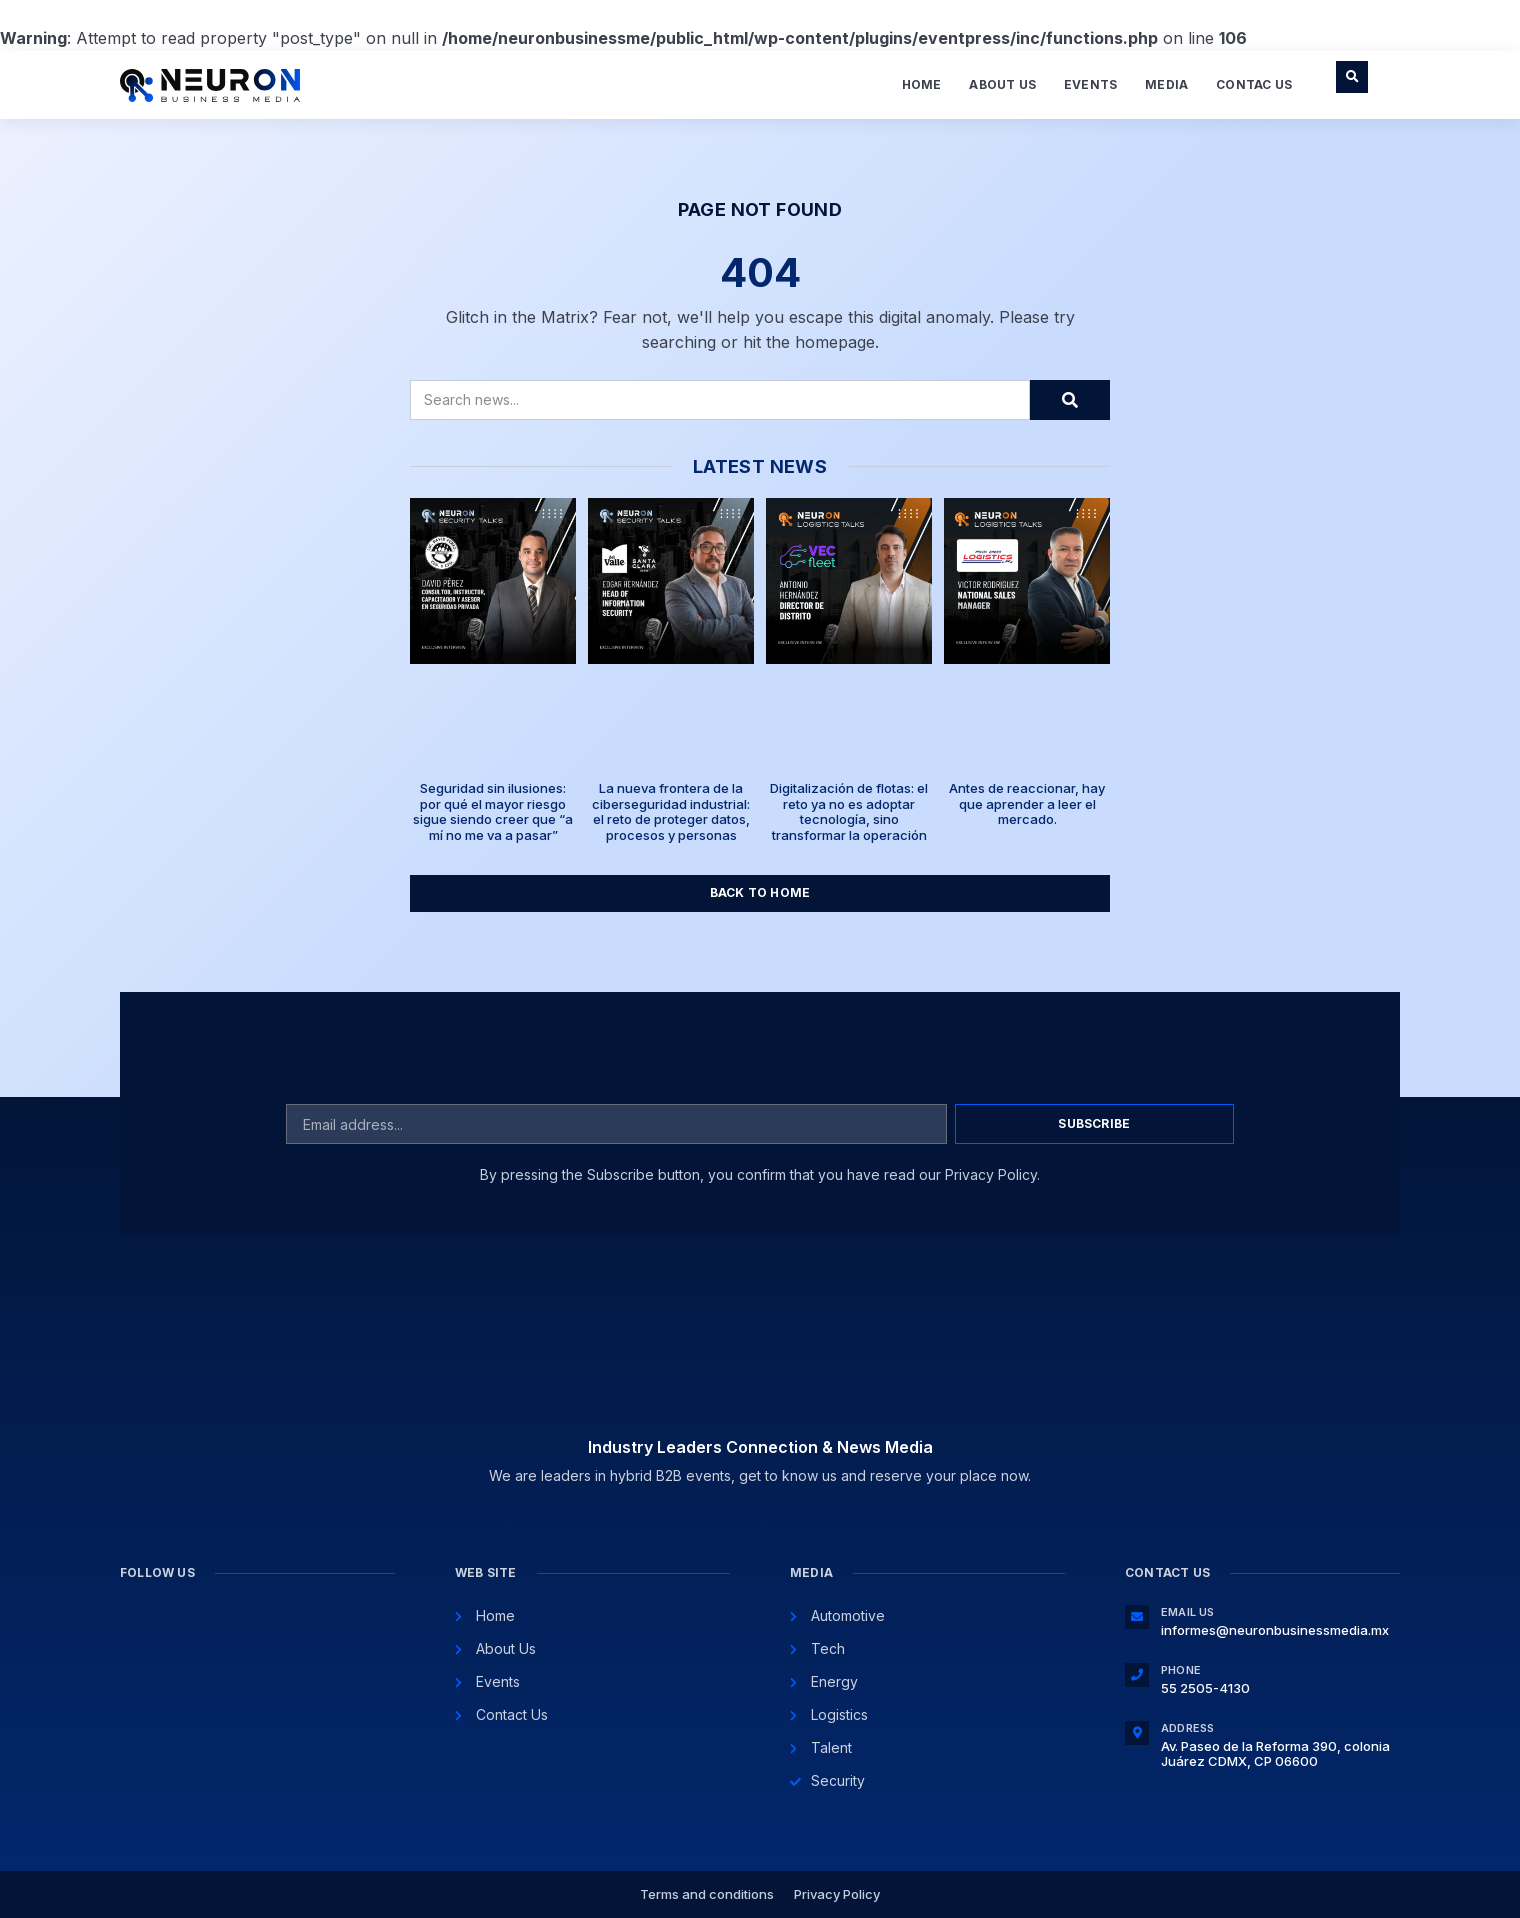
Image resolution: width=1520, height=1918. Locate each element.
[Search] (1070, 400)
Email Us (1188, 1612)
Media (1166, 84)
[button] (1352, 77)
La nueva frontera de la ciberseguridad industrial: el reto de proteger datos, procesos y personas (671, 811)
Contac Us (1254, 84)
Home (922, 84)
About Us (1002, 84)
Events (1090, 84)
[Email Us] (1137, 1617)
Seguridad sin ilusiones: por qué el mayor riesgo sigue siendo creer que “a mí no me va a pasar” (493, 811)
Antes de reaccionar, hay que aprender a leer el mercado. (1027, 803)
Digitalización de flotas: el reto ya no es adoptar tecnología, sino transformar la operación (849, 811)
